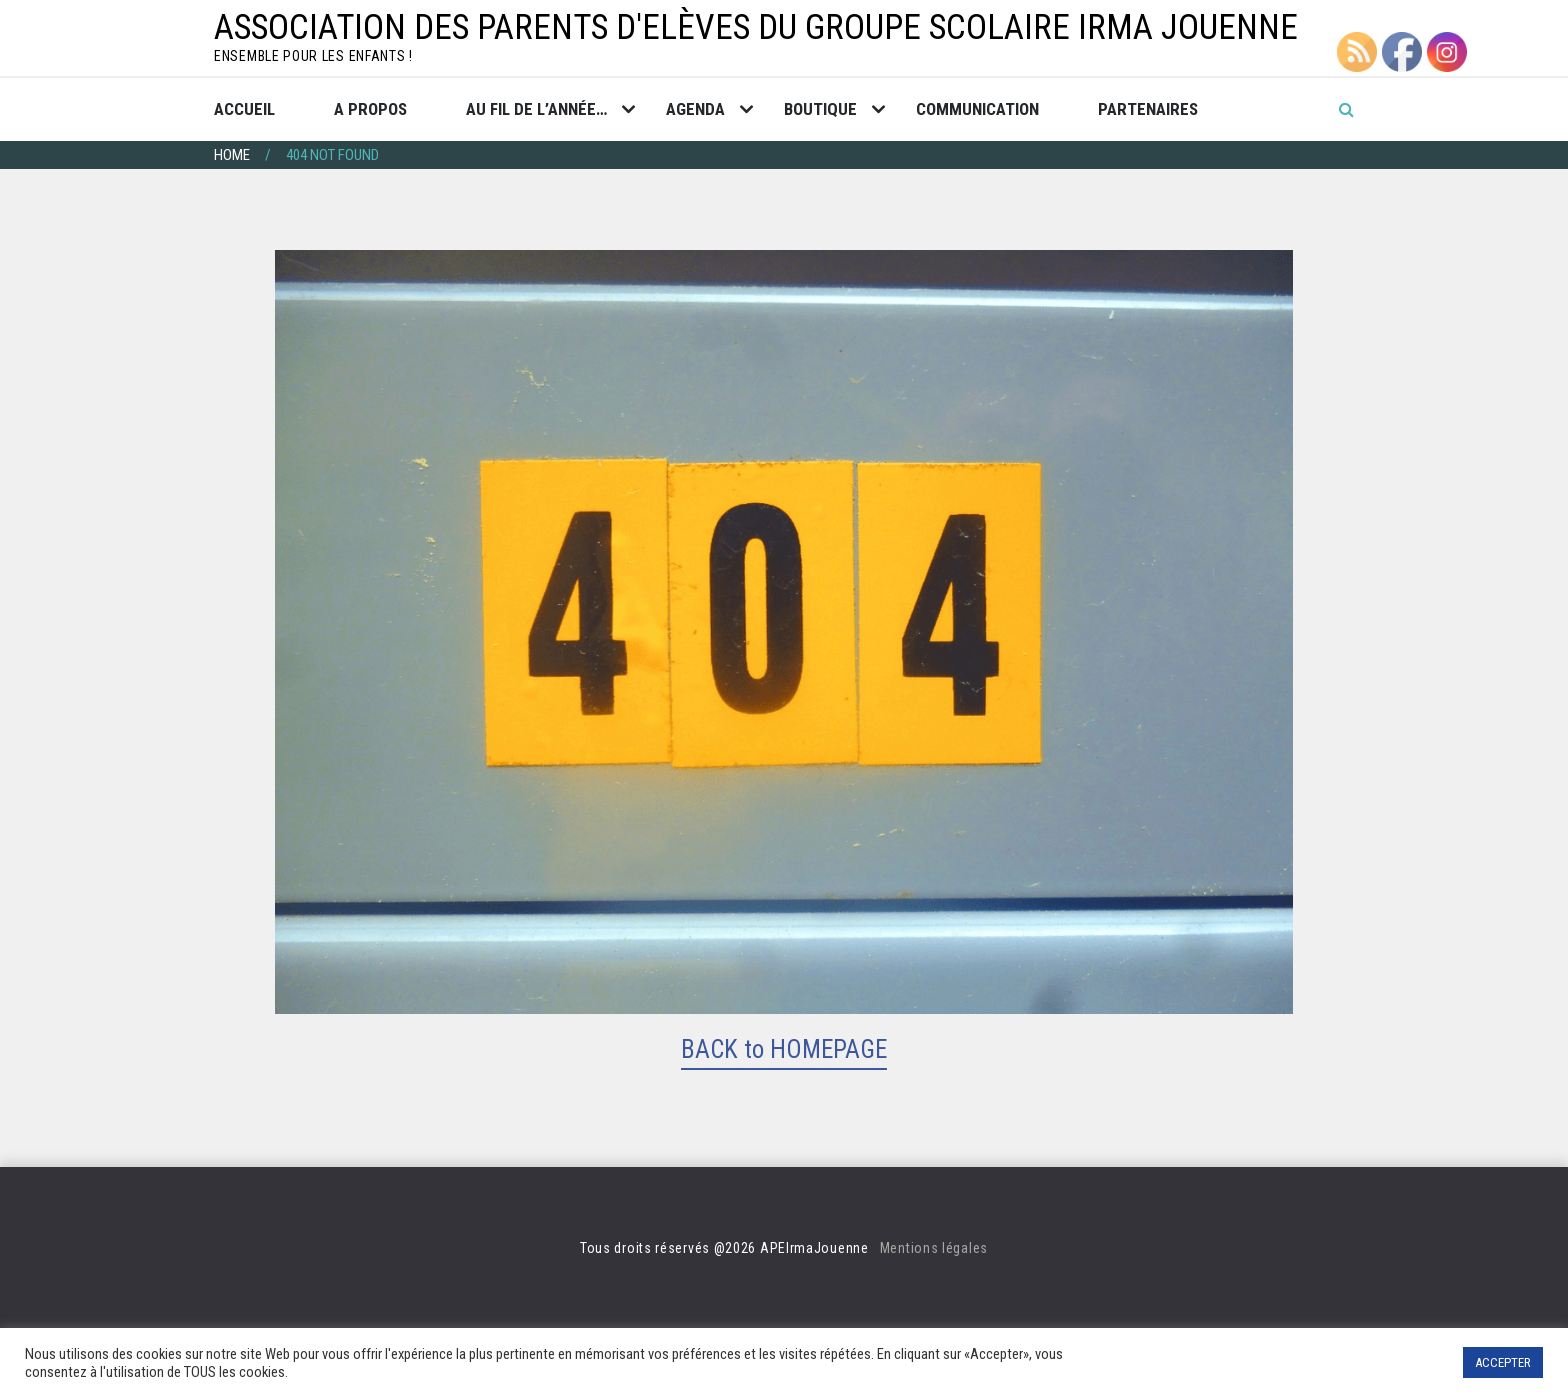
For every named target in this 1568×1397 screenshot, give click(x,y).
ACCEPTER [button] (1503, 1362)
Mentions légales (934, 1248)
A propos (370, 109)
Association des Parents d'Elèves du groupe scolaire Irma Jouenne (756, 27)
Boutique (820, 109)
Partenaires (1148, 109)
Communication (977, 109)
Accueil (244, 109)
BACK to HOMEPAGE (784, 1049)
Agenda (695, 109)
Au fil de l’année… (536, 109)
